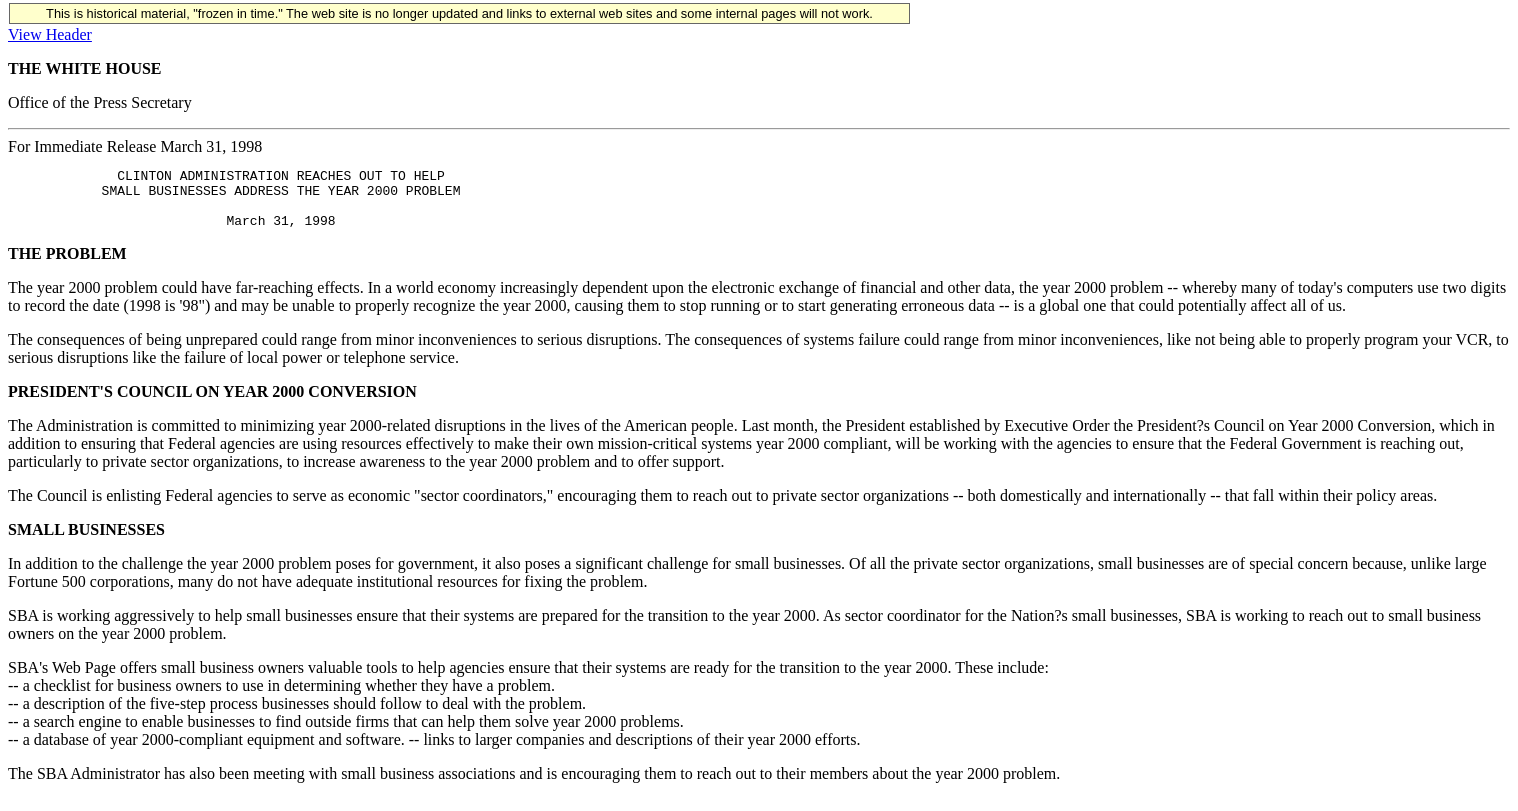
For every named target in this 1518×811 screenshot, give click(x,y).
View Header (50, 34)
